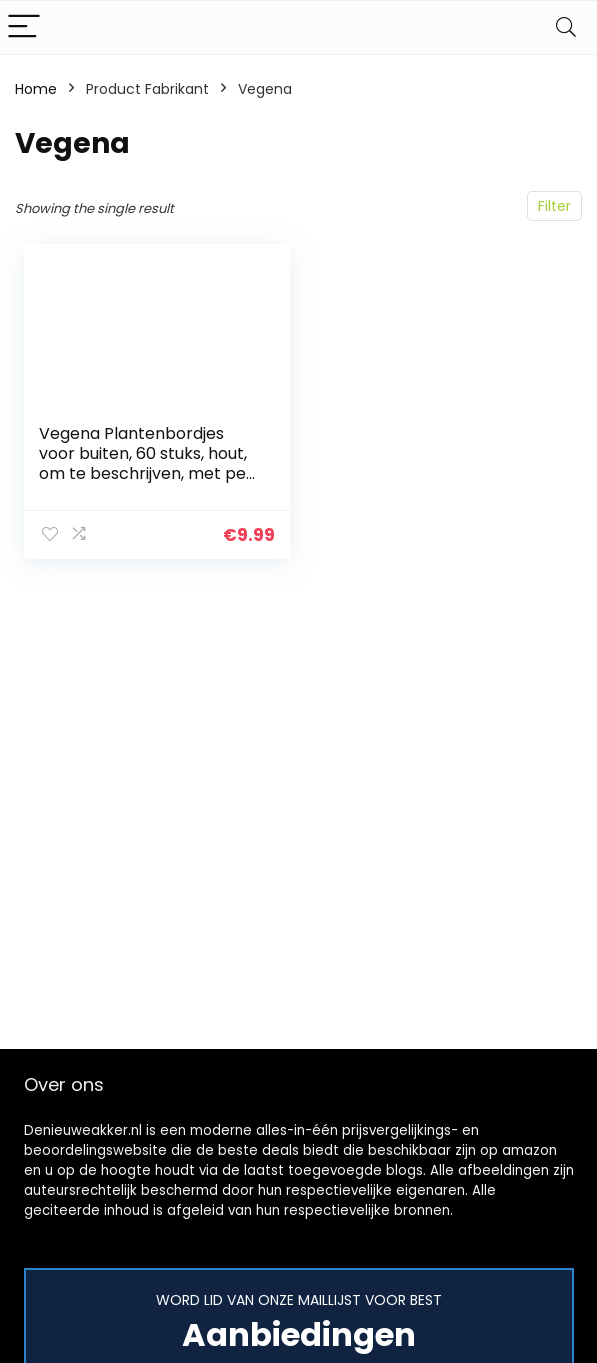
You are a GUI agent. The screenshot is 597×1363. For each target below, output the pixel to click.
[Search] (566, 27)
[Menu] (24, 27)
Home (36, 89)
